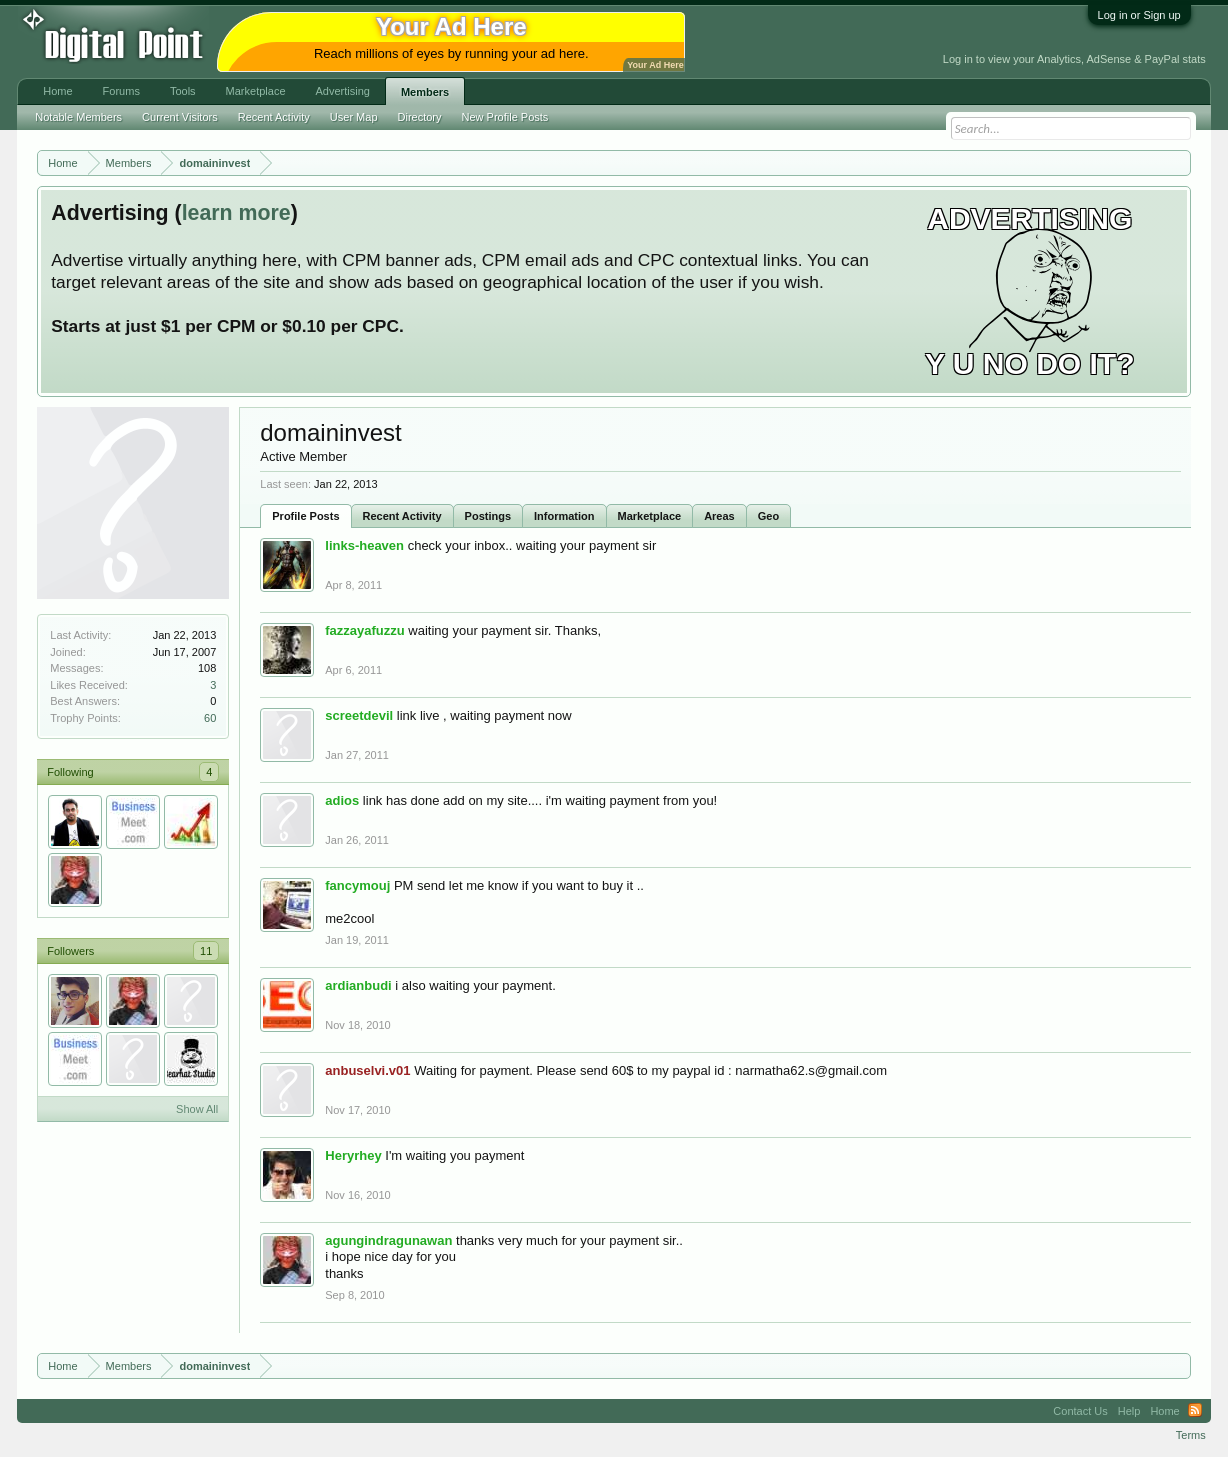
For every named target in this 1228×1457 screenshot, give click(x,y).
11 (206, 951)
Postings (488, 516)
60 (210, 718)
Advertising (343, 91)
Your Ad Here (655, 65)
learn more (236, 213)
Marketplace (650, 516)
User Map (354, 117)
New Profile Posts (505, 117)
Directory (420, 117)
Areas (719, 516)
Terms (1191, 1435)
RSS (1195, 1411)
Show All (197, 1109)
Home (57, 91)
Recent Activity (402, 516)
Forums (121, 91)
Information (564, 516)
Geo (768, 516)
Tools (183, 91)
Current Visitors (180, 117)
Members (425, 92)
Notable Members (78, 117)
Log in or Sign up (1139, 15)
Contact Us (1080, 1411)
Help (1129, 1411)
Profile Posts (305, 516)
